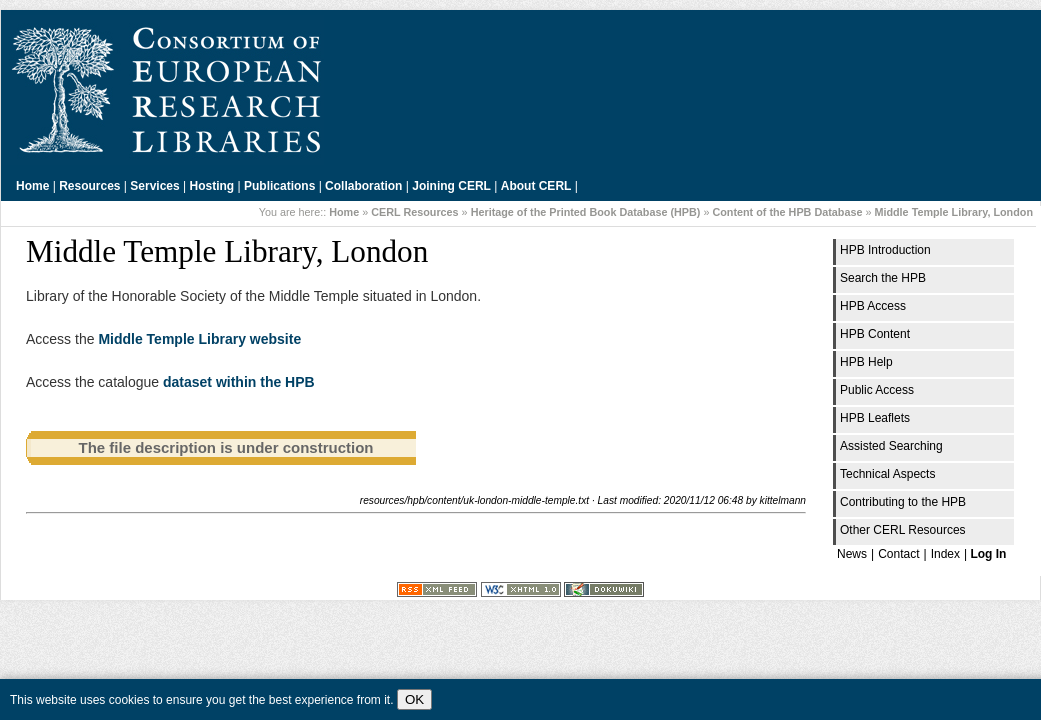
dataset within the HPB (239, 382)
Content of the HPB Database (787, 212)
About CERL (536, 186)
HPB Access (873, 306)
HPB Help (866, 362)
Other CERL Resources (903, 530)
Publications (279, 186)
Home (32, 186)
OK (414, 699)
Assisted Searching (891, 446)
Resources (89, 186)
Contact (898, 554)
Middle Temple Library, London (953, 212)
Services (154, 186)
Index (945, 554)
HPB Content (875, 334)
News (852, 554)
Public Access (877, 390)
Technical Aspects (887, 474)
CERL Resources (414, 212)
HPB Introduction (885, 250)
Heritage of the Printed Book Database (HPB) (586, 212)
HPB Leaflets (875, 418)
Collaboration (363, 186)
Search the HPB (883, 278)
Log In (988, 554)
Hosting (212, 186)
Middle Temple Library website (199, 339)
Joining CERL (451, 186)
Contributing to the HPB (903, 502)
